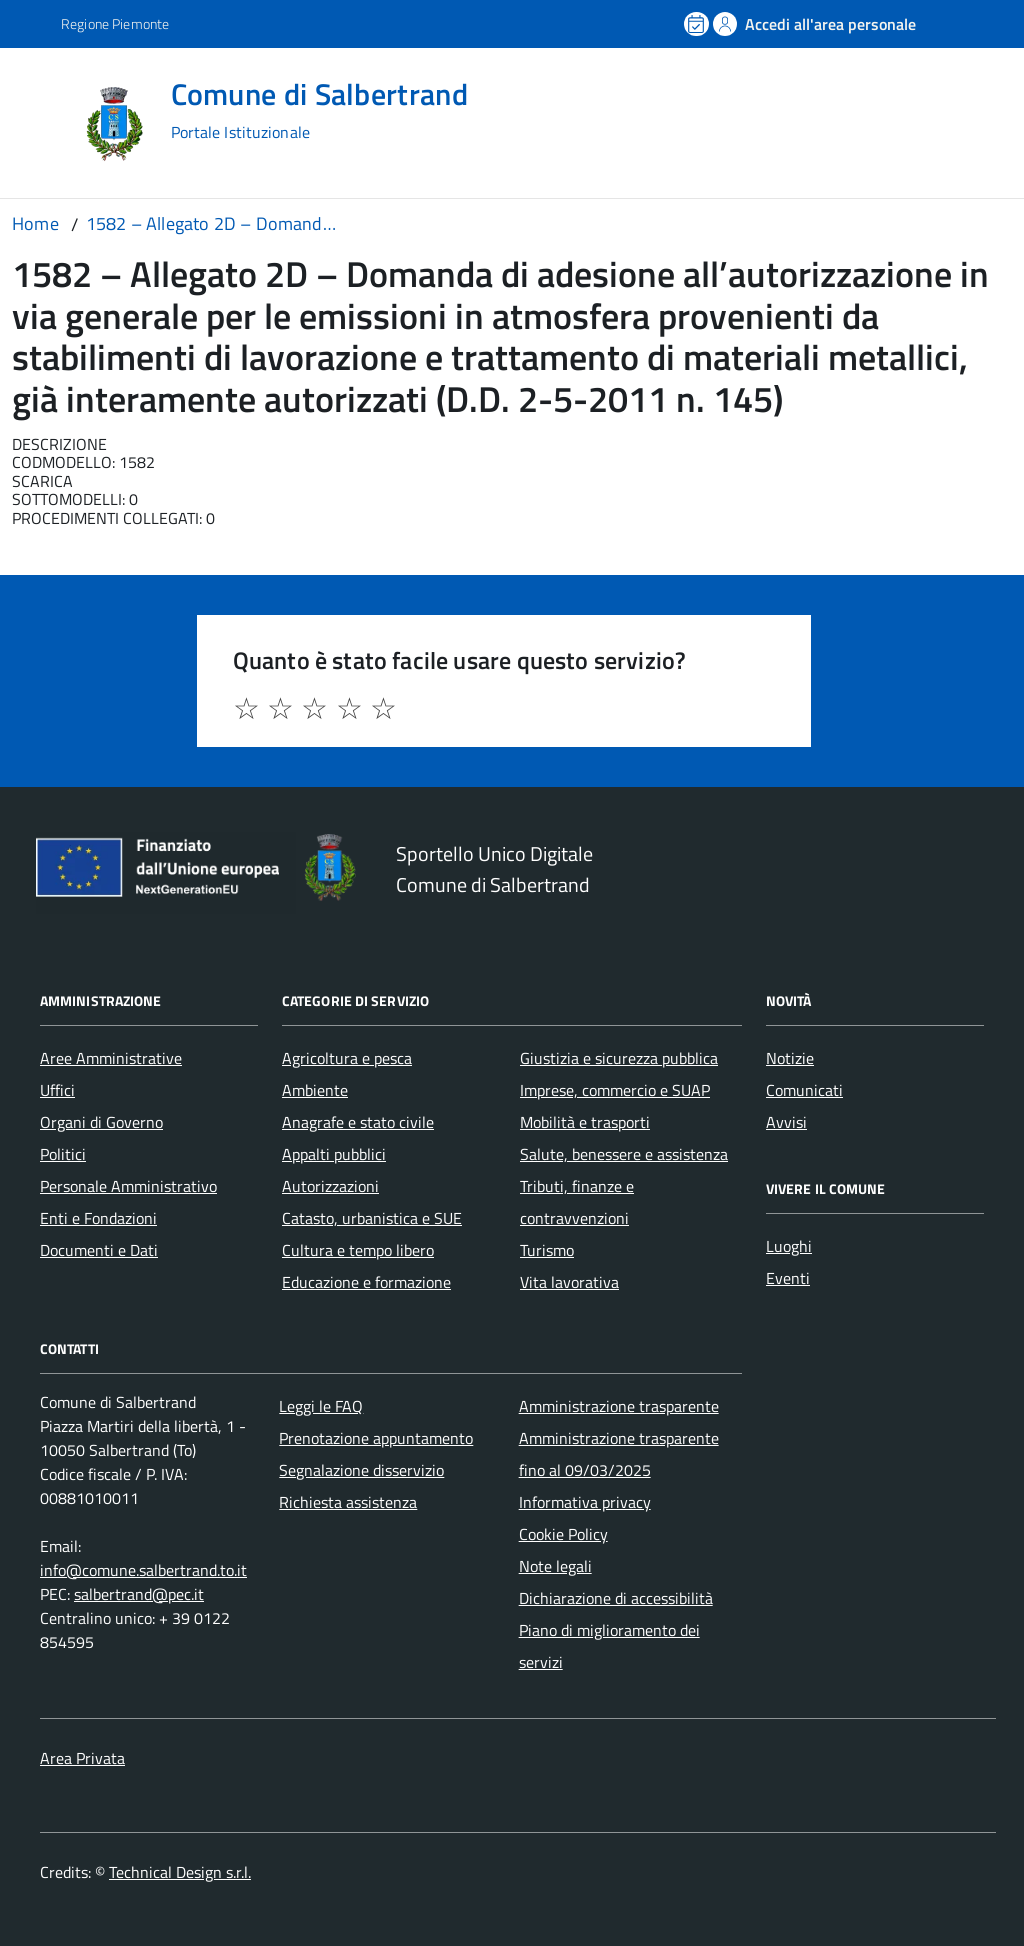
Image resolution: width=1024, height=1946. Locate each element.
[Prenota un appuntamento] (698, 24)
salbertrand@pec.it (139, 1594)
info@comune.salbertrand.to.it (143, 1570)
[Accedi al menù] (43, 122)
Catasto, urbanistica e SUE (372, 1218)
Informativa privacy (585, 1502)
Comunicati (804, 1090)
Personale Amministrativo (128, 1186)
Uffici (57, 1090)
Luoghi (789, 1246)
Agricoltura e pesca (347, 1058)
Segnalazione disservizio (361, 1470)
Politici (63, 1154)
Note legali (555, 1566)
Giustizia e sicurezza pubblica (619, 1058)
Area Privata (82, 1758)
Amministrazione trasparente (619, 1406)
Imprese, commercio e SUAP (615, 1090)
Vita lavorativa (569, 1282)
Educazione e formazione (366, 1282)
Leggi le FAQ (321, 1406)
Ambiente (315, 1090)
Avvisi (786, 1122)
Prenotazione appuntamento (376, 1438)
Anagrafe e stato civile (358, 1122)
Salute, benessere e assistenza (624, 1154)
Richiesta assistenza (348, 1502)
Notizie (790, 1058)
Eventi (788, 1278)
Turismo (547, 1250)
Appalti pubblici (334, 1154)
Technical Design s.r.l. (180, 1872)
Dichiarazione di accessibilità (616, 1598)
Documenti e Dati (99, 1250)
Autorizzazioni (330, 1186)
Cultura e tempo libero (358, 1250)
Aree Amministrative (111, 1058)
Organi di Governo (101, 1122)
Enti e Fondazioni (98, 1218)
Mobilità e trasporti (585, 1122)
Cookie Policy (563, 1534)
